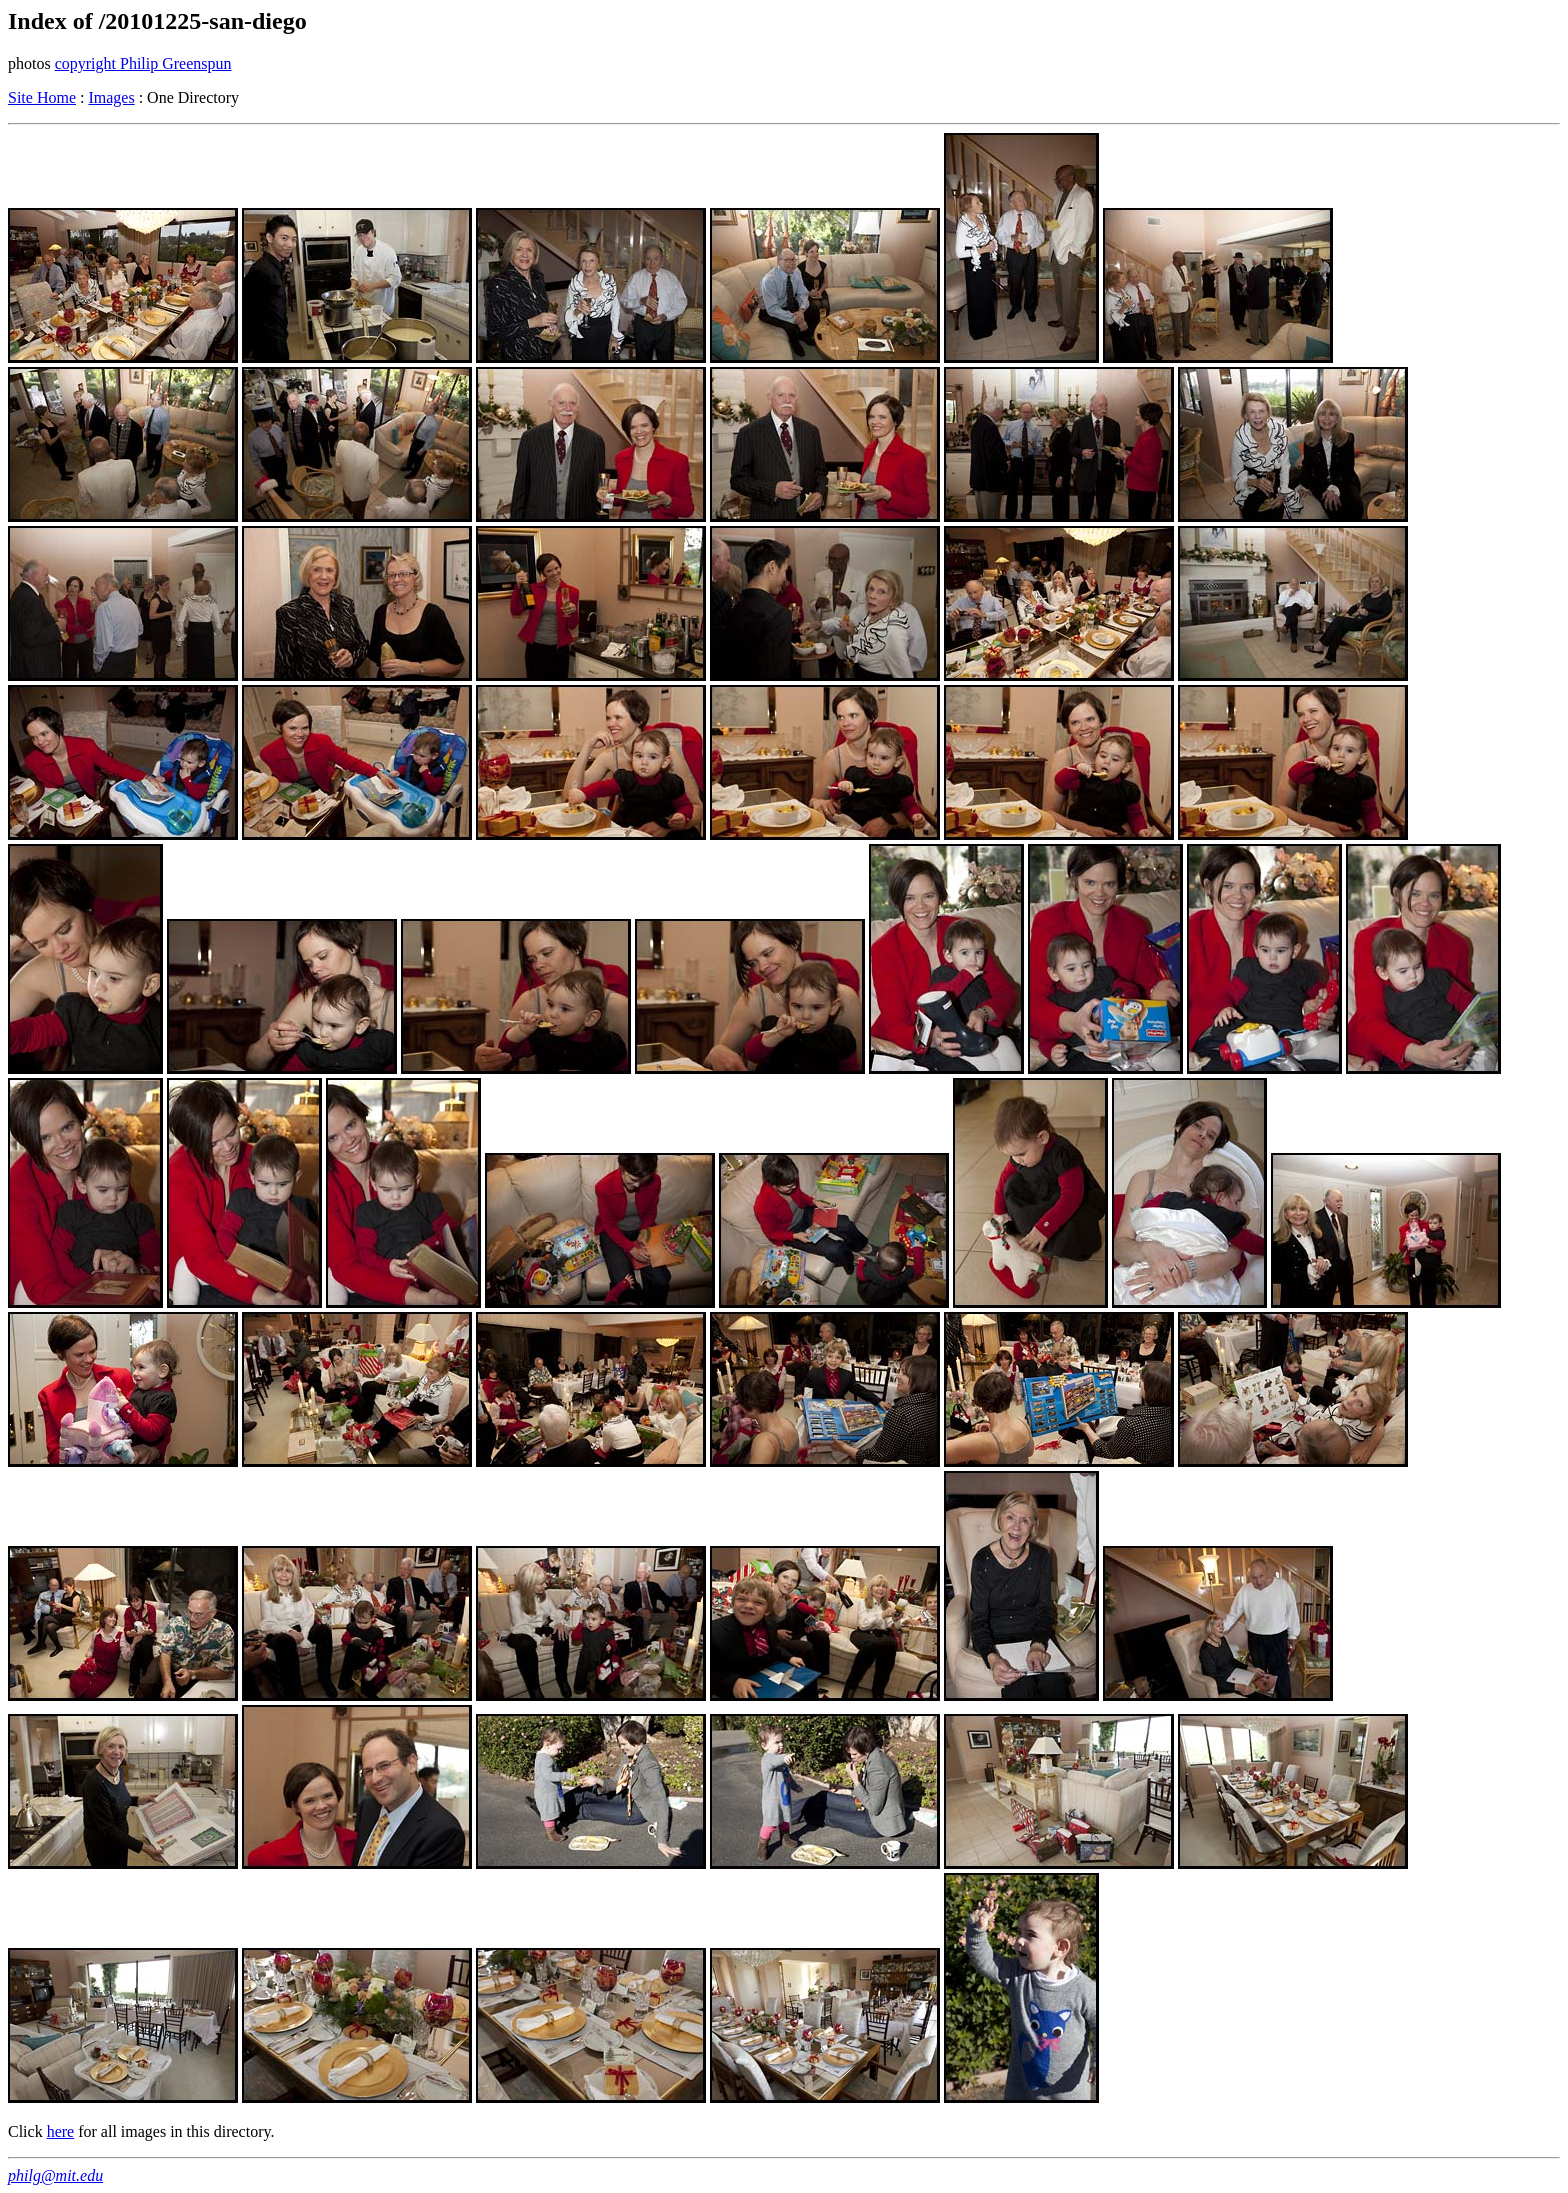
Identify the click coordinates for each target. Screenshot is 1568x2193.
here (61, 2131)
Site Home (42, 97)
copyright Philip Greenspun (143, 63)
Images (111, 97)
